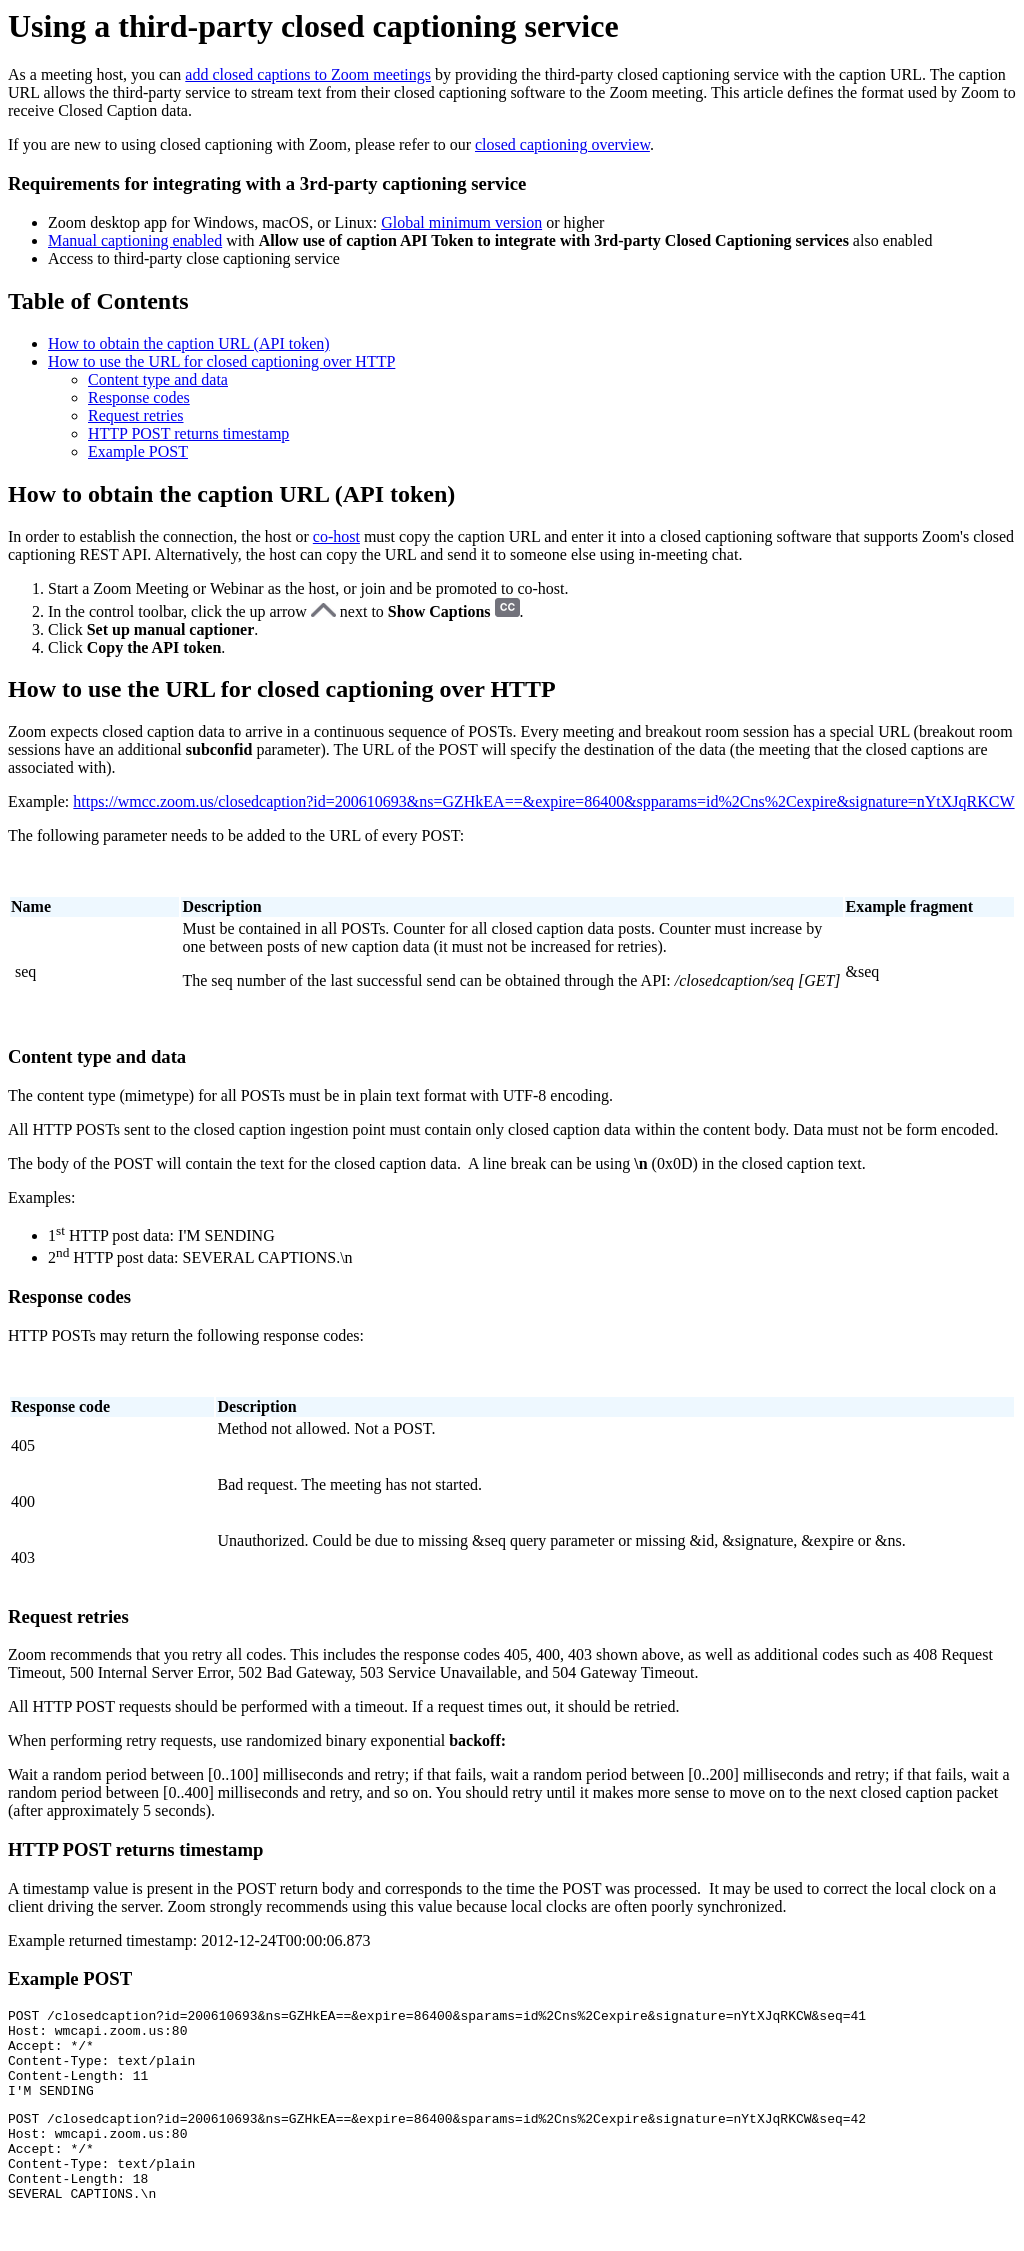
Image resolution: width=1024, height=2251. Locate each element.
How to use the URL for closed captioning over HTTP (221, 361)
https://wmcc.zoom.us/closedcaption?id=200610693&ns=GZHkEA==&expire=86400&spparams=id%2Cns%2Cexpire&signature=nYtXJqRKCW (543, 801)
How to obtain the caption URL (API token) (189, 343)
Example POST (138, 451)
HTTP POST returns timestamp (188, 433)
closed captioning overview (562, 144)
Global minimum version (461, 222)
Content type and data (158, 379)
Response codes (139, 397)
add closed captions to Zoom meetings (308, 74)
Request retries (136, 415)
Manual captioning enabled (135, 240)
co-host (336, 536)
